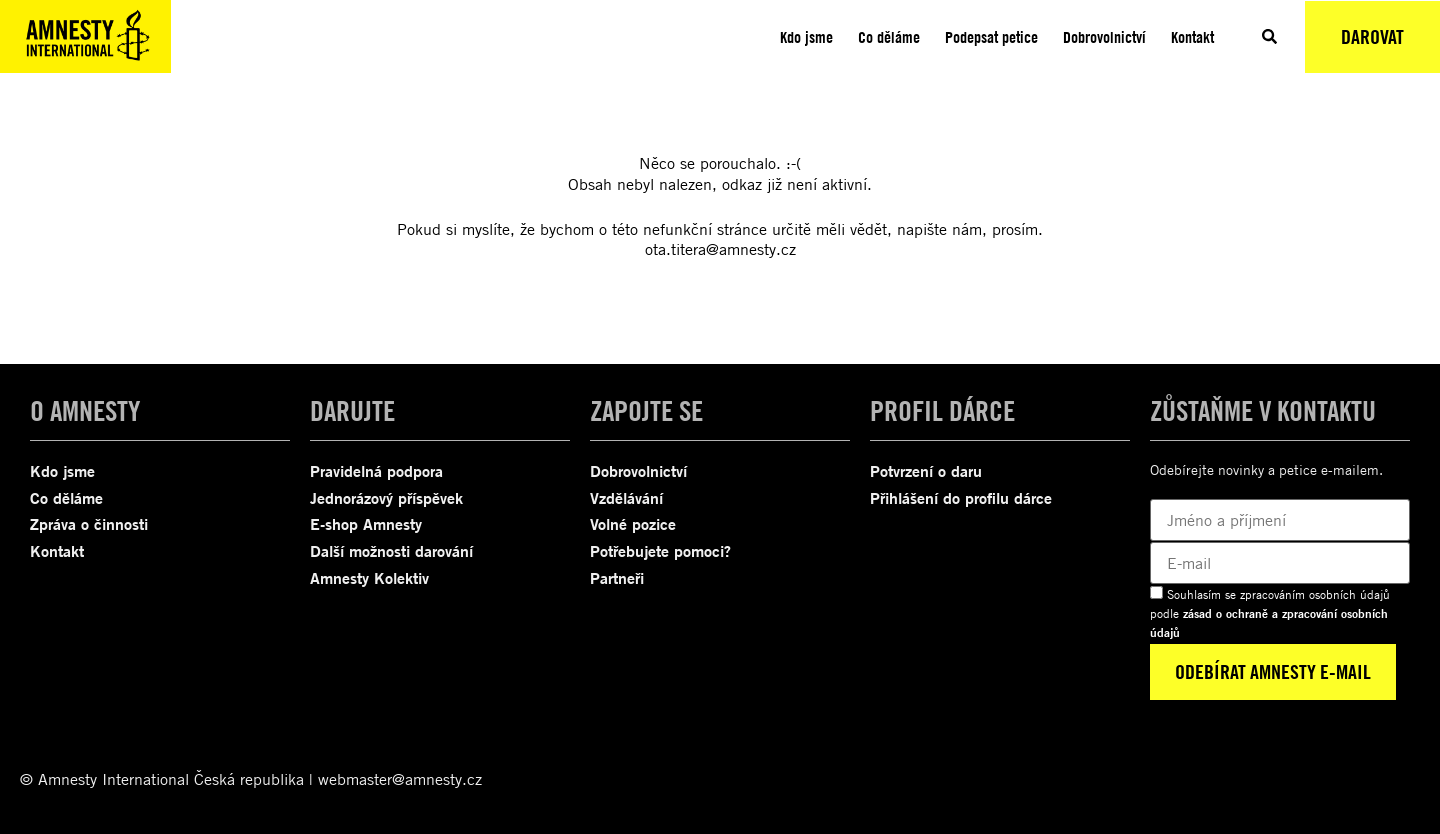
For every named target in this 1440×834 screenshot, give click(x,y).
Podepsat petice (991, 37)
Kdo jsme (806, 37)
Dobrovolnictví (1104, 37)
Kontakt (1192, 37)
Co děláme (889, 37)
